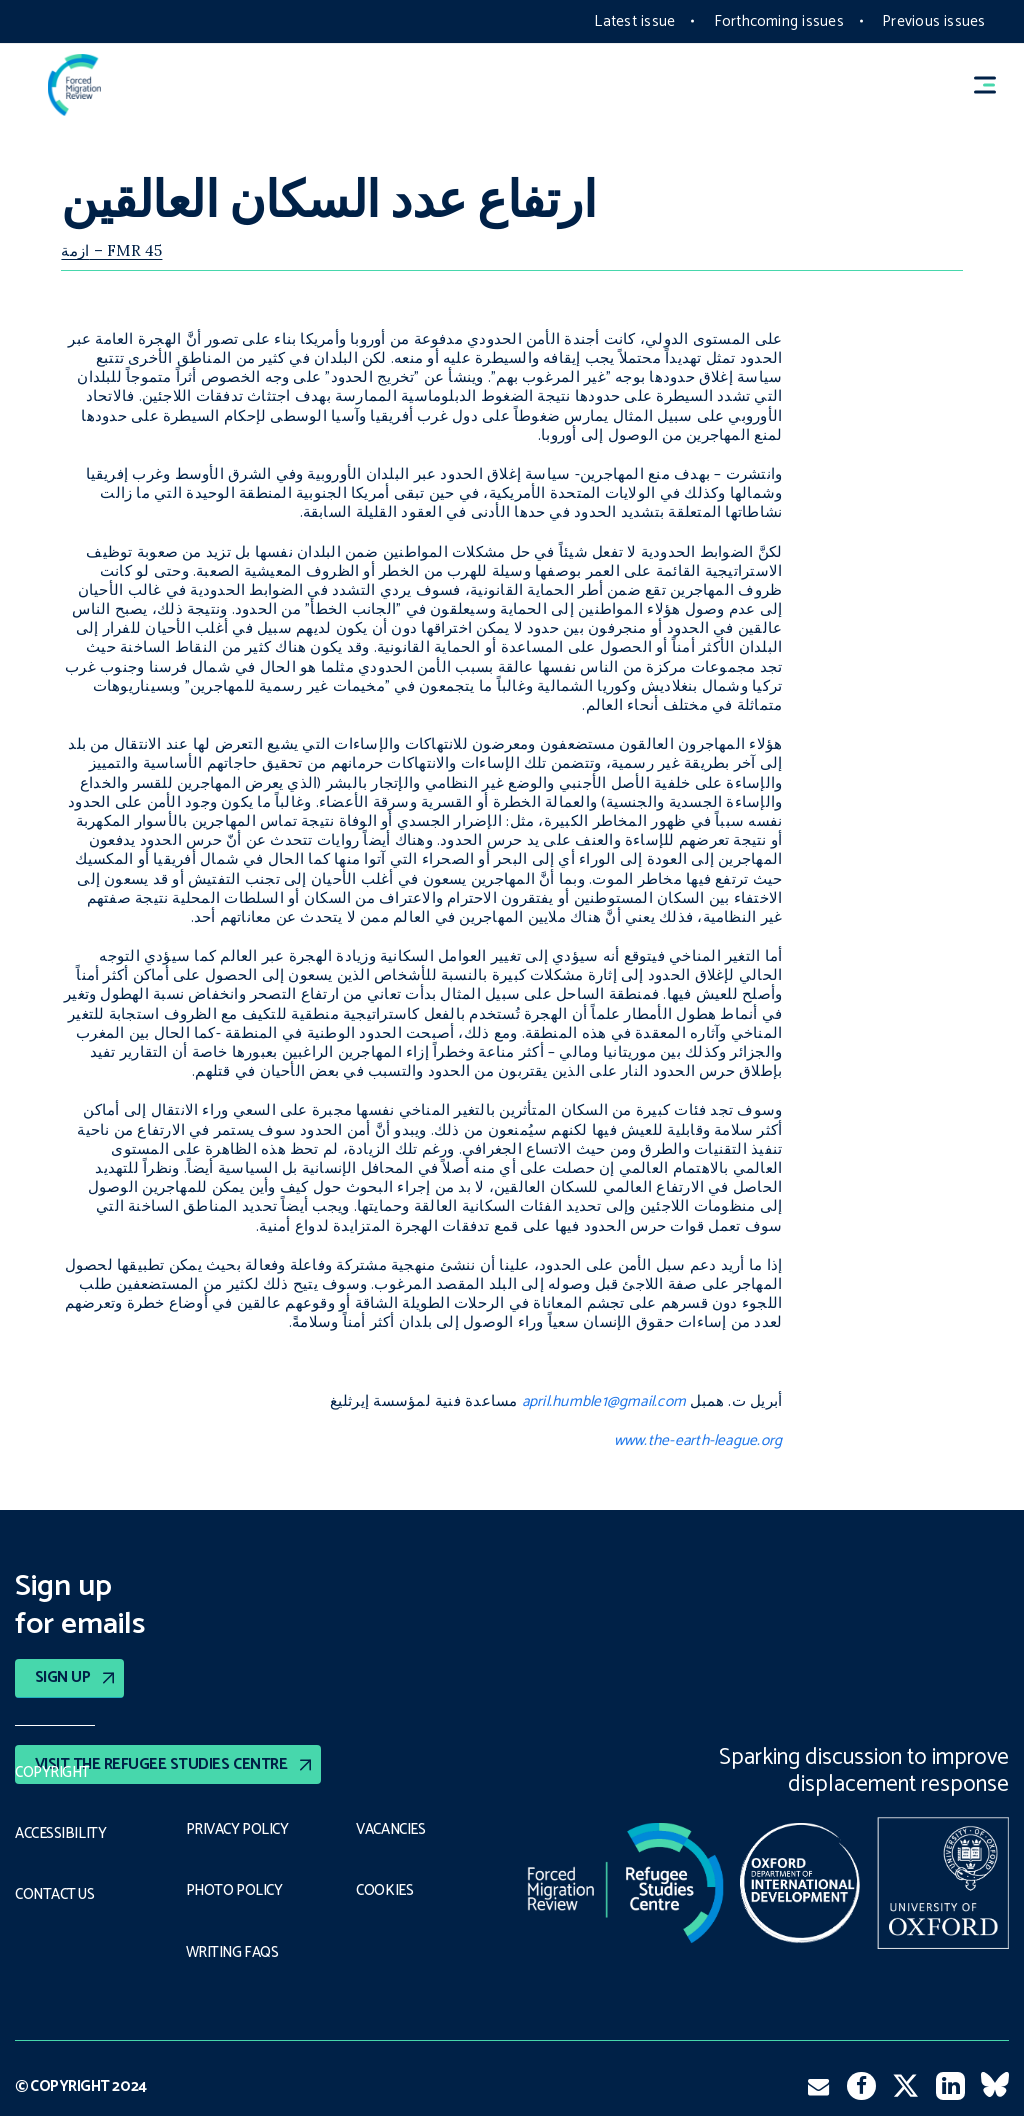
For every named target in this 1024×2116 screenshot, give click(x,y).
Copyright (53, 1772)
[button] (994, 84)
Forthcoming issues (779, 21)
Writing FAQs (234, 1950)
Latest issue (634, 21)
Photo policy (236, 1890)
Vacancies (393, 1830)
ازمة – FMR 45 (111, 250)
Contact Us (58, 1892)
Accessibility (62, 1832)
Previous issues (933, 21)
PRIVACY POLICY (240, 1830)
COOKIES (386, 1890)
